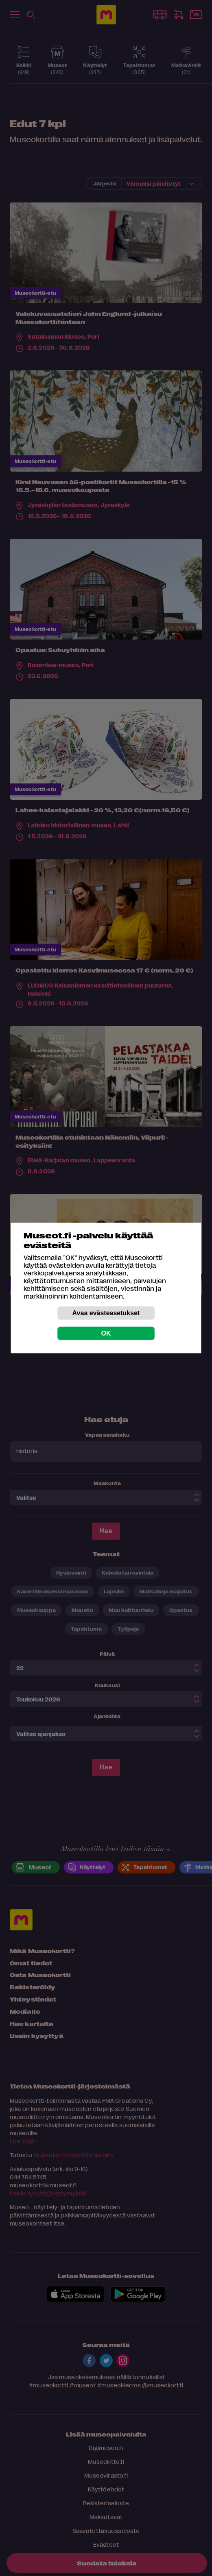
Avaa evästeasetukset (106, 1313)
